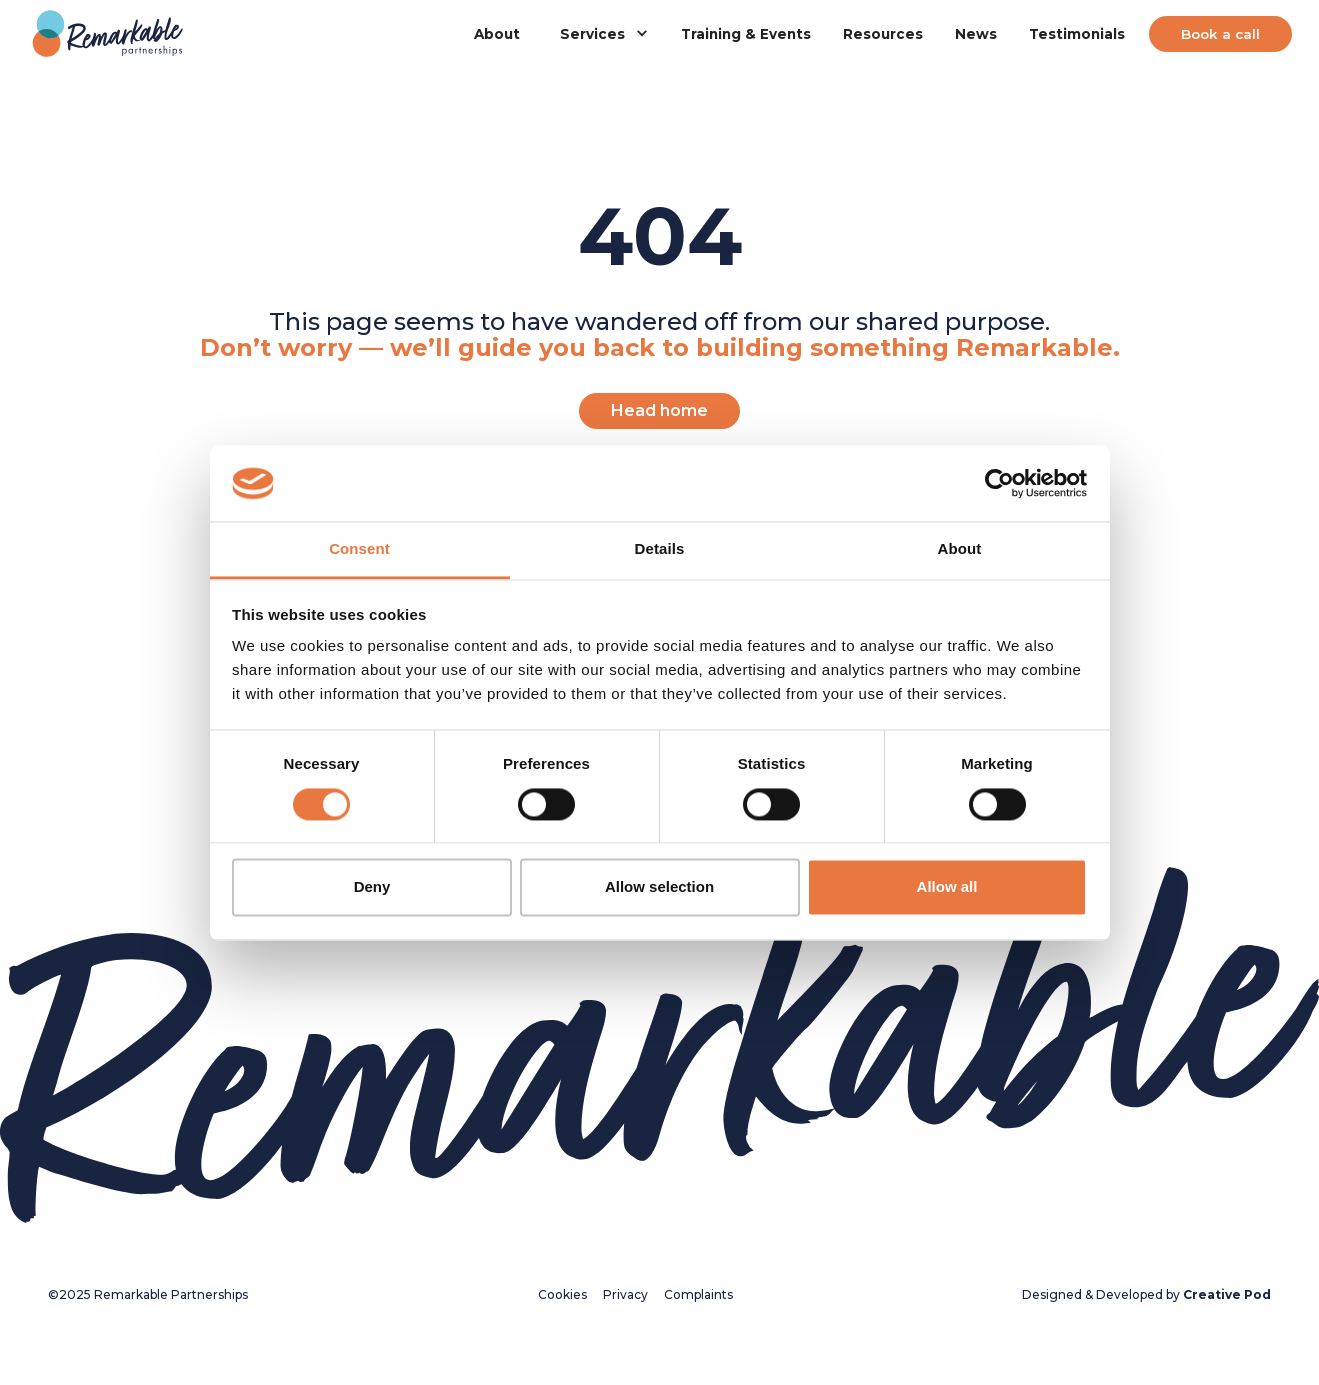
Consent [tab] (359, 549)
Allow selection (659, 887)
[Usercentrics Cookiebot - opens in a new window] (999, 483)
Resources (883, 34)
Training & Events (746, 34)
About (497, 34)
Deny (372, 887)
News (976, 34)
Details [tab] (660, 549)
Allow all (947, 887)
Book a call (1220, 34)
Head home (659, 410)
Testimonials (1077, 34)
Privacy (625, 1294)
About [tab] (960, 549)
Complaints (698, 1294)
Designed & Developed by (1146, 1294)
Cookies (562, 1294)
